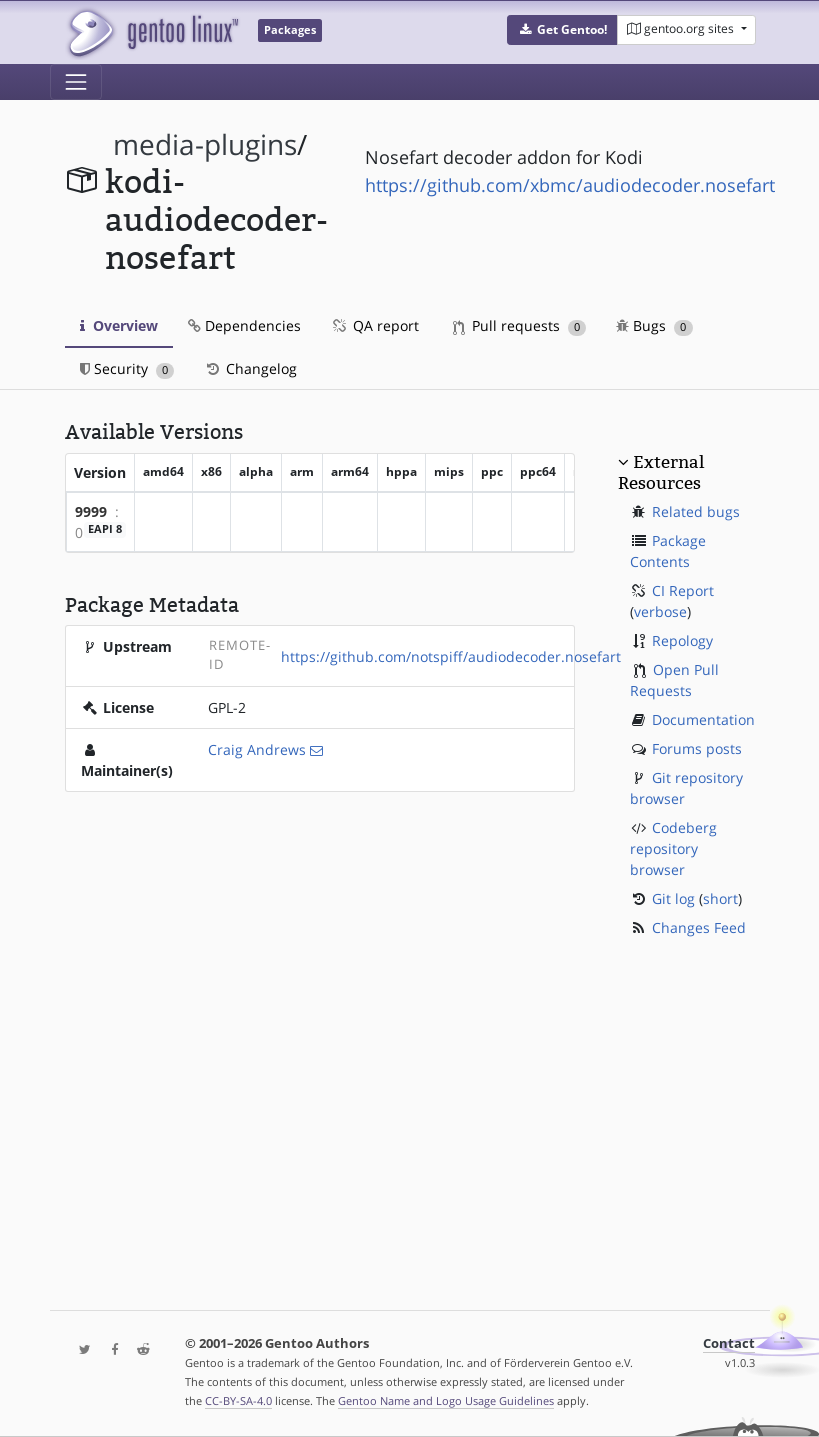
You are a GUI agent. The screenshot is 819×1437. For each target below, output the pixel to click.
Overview (119, 325)
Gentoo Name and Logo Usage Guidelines (446, 1400)
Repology (682, 640)
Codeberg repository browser (673, 848)
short (720, 898)
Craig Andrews (257, 749)
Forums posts (697, 748)
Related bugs (696, 511)
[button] (562, 30)
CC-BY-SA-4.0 (238, 1400)
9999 (91, 511)
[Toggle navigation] (76, 82)
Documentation (703, 719)
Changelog (250, 368)
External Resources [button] (661, 472)
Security (127, 368)
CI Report (683, 590)
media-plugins (205, 144)
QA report (375, 325)
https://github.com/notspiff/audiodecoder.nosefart (451, 656)
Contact (729, 1343)
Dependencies (244, 325)
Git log (673, 898)
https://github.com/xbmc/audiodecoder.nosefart (570, 185)
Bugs (654, 325)
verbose (660, 611)
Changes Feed (699, 927)
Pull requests (520, 325)
